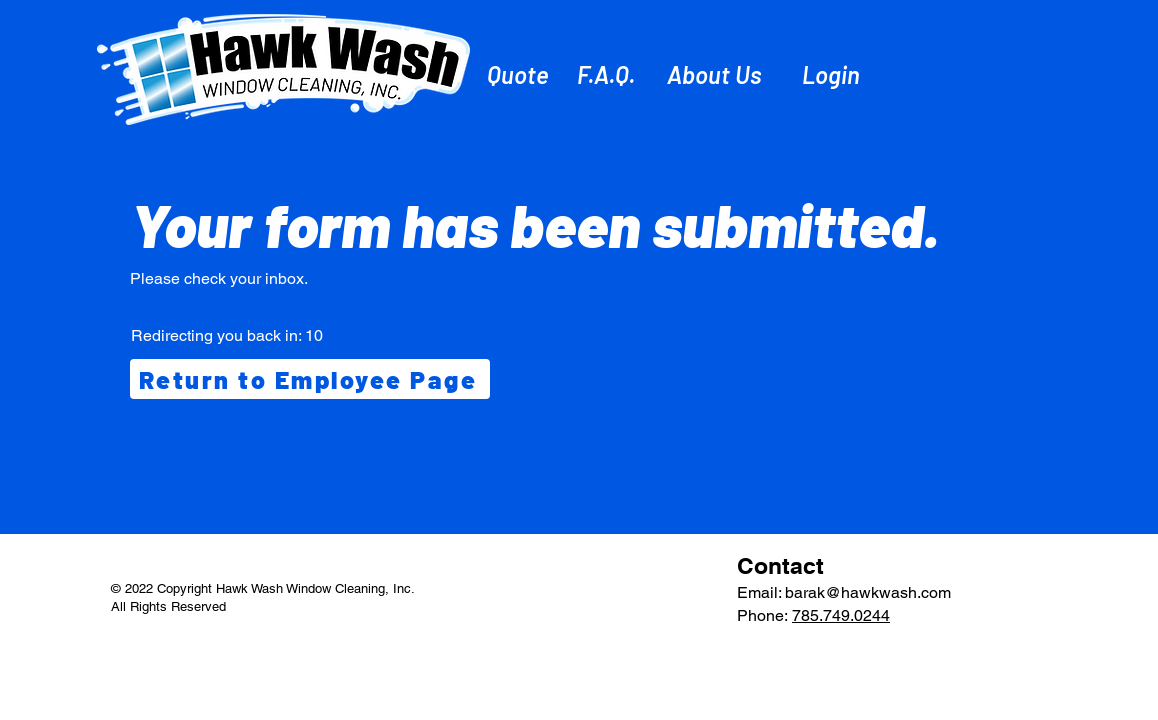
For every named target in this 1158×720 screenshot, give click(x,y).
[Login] (833, 74)
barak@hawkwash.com (868, 592)
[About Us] (716, 74)
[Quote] (519, 74)
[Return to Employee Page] (310, 379)
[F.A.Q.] (608, 74)
